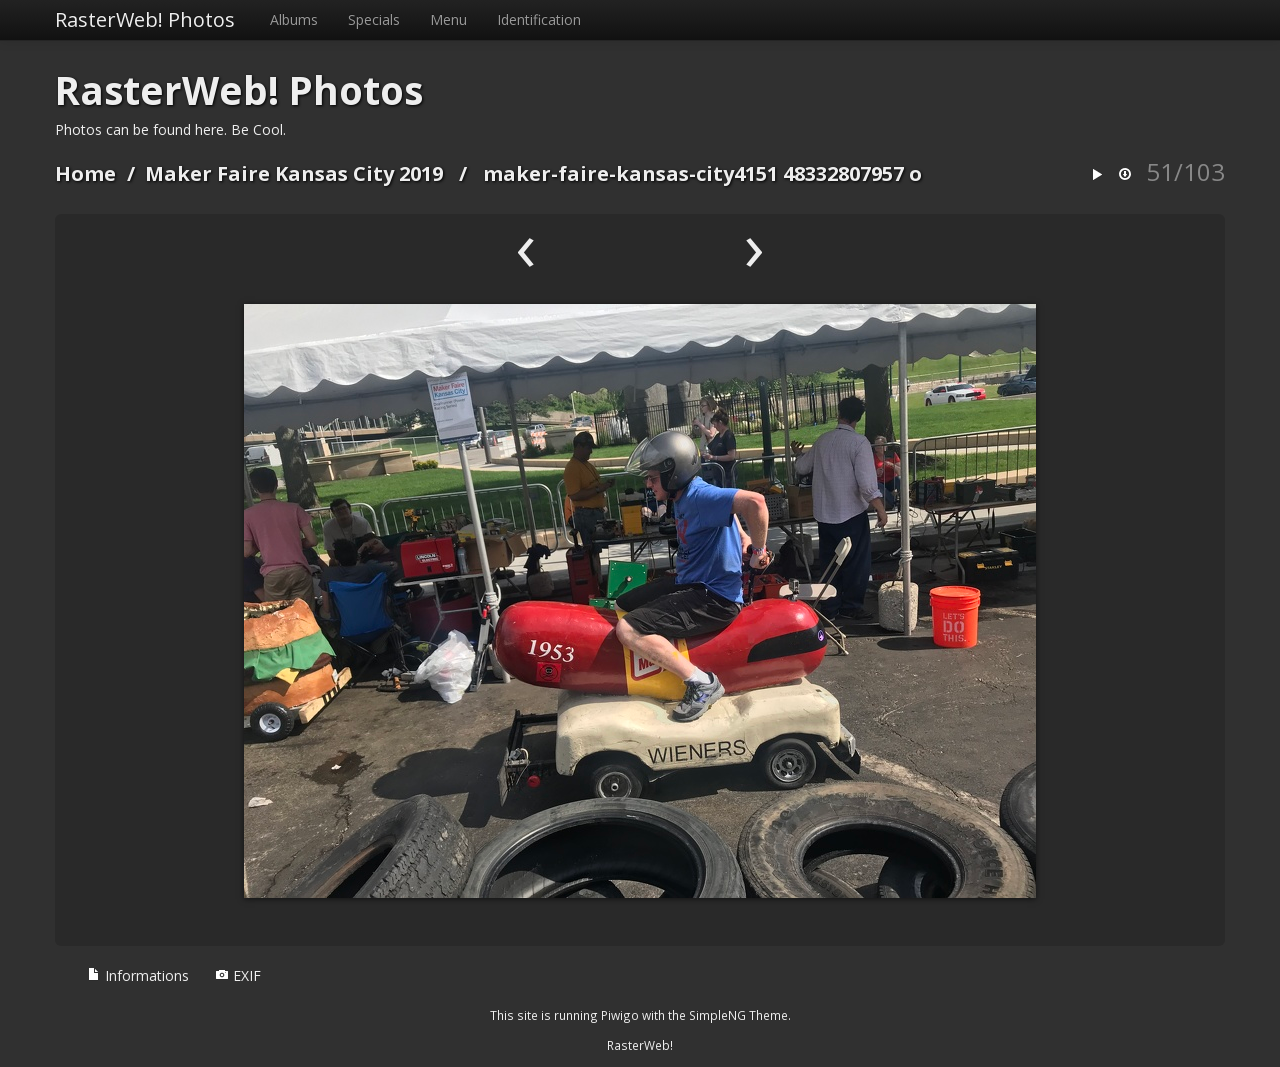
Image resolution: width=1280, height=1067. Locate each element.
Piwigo (620, 1015)
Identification (539, 19)
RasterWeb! (640, 1045)
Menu (448, 19)
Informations (138, 975)
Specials (374, 19)
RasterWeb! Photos (145, 19)
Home (85, 173)
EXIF (238, 975)
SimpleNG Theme (738, 1015)
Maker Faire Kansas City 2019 (294, 173)
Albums (294, 19)
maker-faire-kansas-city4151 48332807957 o (702, 173)
